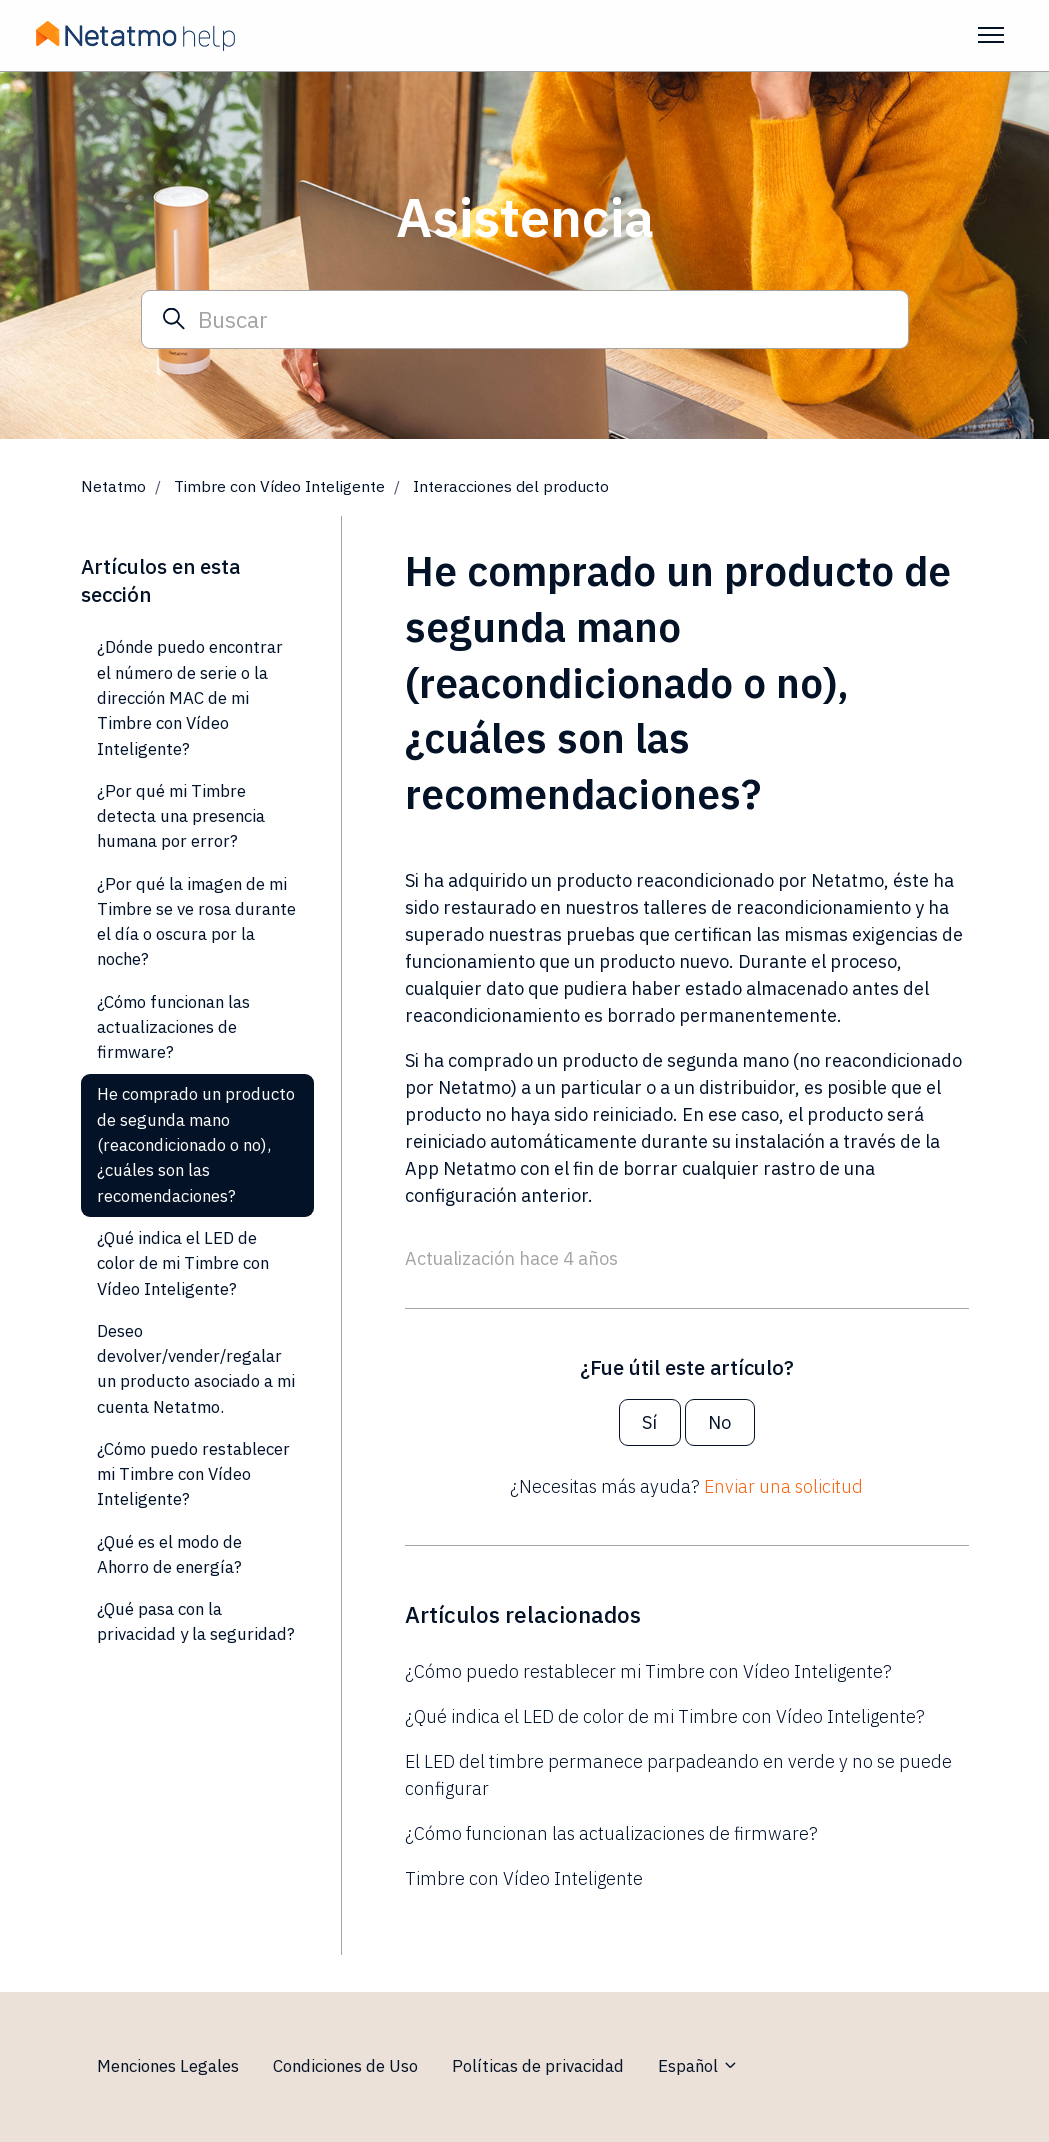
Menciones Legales (168, 2066)
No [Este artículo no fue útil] (719, 1422)
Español (698, 2066)
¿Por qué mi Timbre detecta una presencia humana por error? (181, 816)
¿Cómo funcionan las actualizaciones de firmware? (611, 1833)
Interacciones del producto (511, 486)
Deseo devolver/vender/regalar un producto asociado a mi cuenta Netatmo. (196, 1369)
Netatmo (113, 486)
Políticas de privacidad (538, 2066)
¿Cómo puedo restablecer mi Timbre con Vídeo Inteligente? (648, 1671)
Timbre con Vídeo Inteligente (279, 486)
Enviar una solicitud (783, 1486)
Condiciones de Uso (345, 2066)
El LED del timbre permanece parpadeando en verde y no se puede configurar (678, 1775)
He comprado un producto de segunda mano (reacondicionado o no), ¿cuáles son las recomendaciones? (196, 1144)
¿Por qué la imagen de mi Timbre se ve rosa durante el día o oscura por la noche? (196, 922)
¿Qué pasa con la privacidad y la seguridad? (196, 1621)
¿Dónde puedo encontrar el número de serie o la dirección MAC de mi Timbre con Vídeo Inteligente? (190, 697)
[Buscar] (525, 319)
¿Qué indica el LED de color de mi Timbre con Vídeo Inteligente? (665, 1716)
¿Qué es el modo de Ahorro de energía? (169, 1554)
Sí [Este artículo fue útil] (649, 1422)
